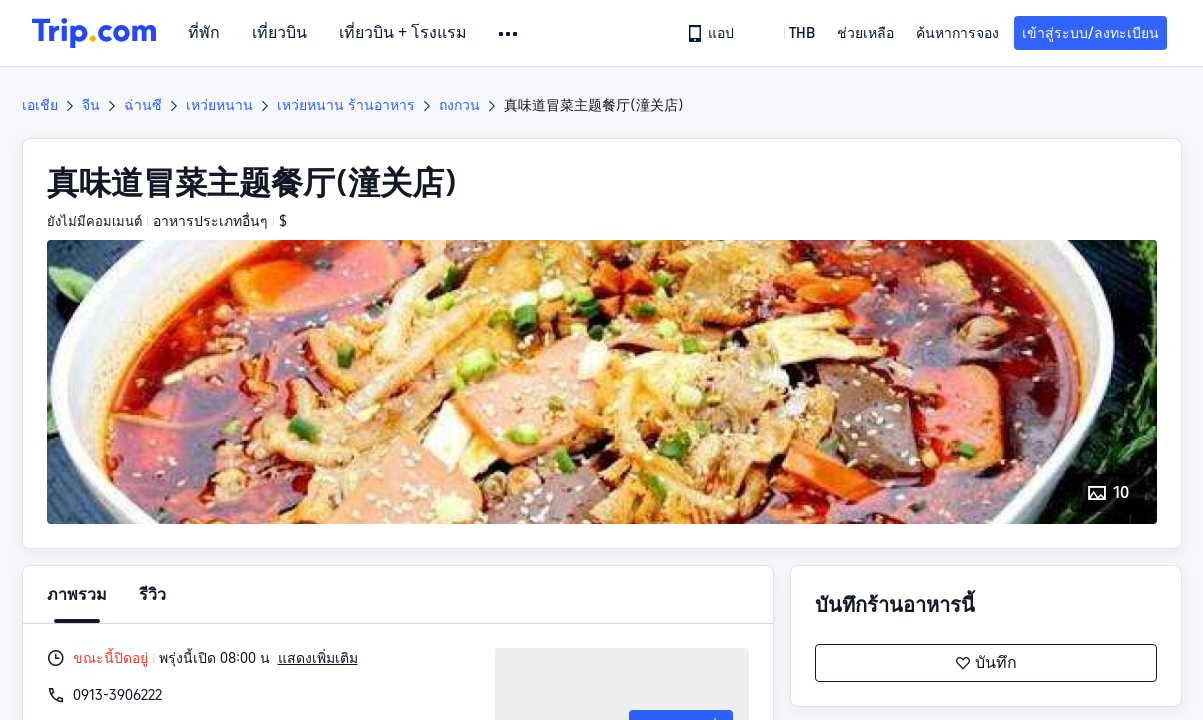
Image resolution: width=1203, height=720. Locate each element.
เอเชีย (40, 105)
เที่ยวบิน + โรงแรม (403, 33)
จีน (91, 105)
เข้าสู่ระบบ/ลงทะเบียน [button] (1090, 33)
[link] (712, 33)
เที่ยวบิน (279, 33)
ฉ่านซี (143, 105)
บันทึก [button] (986, 663)
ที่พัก (204, 33)
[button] (509, 34)
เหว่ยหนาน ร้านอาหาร (346, 105)
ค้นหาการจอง (957, 33)
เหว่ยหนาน (219, 105)
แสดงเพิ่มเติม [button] (318, 658)
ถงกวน (459, 105)
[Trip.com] (94, 33)
